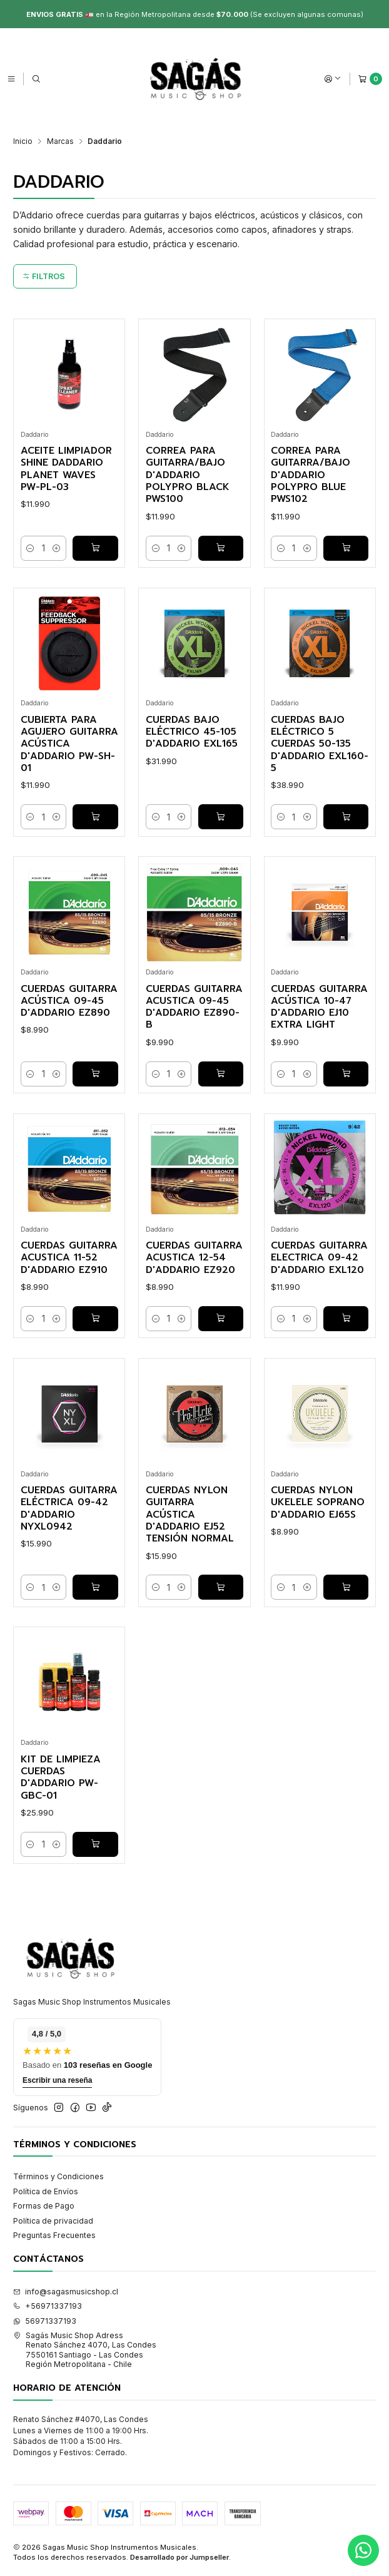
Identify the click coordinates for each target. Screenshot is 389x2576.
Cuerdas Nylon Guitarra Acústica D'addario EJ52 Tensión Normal (190, 1514)
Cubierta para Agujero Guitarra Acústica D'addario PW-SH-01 (69, 744)
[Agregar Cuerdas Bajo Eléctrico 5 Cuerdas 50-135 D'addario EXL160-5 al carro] (345, 816)
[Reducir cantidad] (30, 548)
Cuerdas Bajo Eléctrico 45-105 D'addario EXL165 (192, 732)
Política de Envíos (45, 2191)
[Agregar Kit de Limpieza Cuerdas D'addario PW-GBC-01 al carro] (95, 1844)
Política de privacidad (53, 2221)
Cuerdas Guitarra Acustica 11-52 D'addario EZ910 (69, 1258)
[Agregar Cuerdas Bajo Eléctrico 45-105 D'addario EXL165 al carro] (220, 816)
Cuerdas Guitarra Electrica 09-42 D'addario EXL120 (319, 1258)
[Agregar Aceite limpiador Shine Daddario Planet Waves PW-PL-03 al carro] (95, 548)
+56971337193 (47, 2306)
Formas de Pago (43, 2206)
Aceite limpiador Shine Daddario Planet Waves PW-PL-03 (66, 469)
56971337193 (44, 2321)
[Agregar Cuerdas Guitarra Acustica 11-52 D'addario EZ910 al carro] (95, 1318)
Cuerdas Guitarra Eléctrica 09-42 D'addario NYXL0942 (69, 1508)
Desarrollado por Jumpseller (179, 2557)
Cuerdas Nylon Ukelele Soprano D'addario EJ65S (318, 1502)
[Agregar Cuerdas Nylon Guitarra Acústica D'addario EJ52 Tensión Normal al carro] (220, 1587)
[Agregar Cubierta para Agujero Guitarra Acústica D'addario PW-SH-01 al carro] (95, 816)
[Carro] (370, 79)
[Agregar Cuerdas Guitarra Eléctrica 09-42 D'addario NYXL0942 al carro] (95, 1587)
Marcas (60, 141)
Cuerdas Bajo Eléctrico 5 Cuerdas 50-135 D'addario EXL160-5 (319, 744)
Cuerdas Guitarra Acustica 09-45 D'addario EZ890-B (194, 1007)
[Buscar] (36, 78)
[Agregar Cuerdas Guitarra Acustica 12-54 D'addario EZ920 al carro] (220, 1318)
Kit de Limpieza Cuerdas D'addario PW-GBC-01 (61, 1777)
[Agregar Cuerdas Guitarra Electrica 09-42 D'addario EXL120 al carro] (345, 1318)
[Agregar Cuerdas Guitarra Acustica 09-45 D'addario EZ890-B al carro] (220, 1073)
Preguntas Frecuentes (54, 2235)
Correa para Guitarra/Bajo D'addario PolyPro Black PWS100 (188, 475)
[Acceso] (332, 78)
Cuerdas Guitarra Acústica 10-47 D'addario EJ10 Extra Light (319, 1007)
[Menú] (11, 78)
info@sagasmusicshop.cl (65, 2291)
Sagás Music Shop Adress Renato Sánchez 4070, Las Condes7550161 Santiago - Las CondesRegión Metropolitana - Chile (84, 2350)
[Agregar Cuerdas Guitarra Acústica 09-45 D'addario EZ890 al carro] (95, 1073)
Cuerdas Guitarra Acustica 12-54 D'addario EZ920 (194, 1258)
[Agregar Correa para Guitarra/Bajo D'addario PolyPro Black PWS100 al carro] (220, 548)
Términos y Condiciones (58, 2176)
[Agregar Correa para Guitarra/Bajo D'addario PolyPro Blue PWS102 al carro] (345, 548)
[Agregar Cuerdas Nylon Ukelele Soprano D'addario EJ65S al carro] (345, 1587)
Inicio (23, 141)
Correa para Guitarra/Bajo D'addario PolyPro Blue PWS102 (310, 475)
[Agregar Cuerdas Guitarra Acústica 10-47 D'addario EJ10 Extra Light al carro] (345, 1073)
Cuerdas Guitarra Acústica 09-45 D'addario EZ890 (69, 1001)
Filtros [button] (44, 276)
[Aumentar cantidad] (56, 548)
